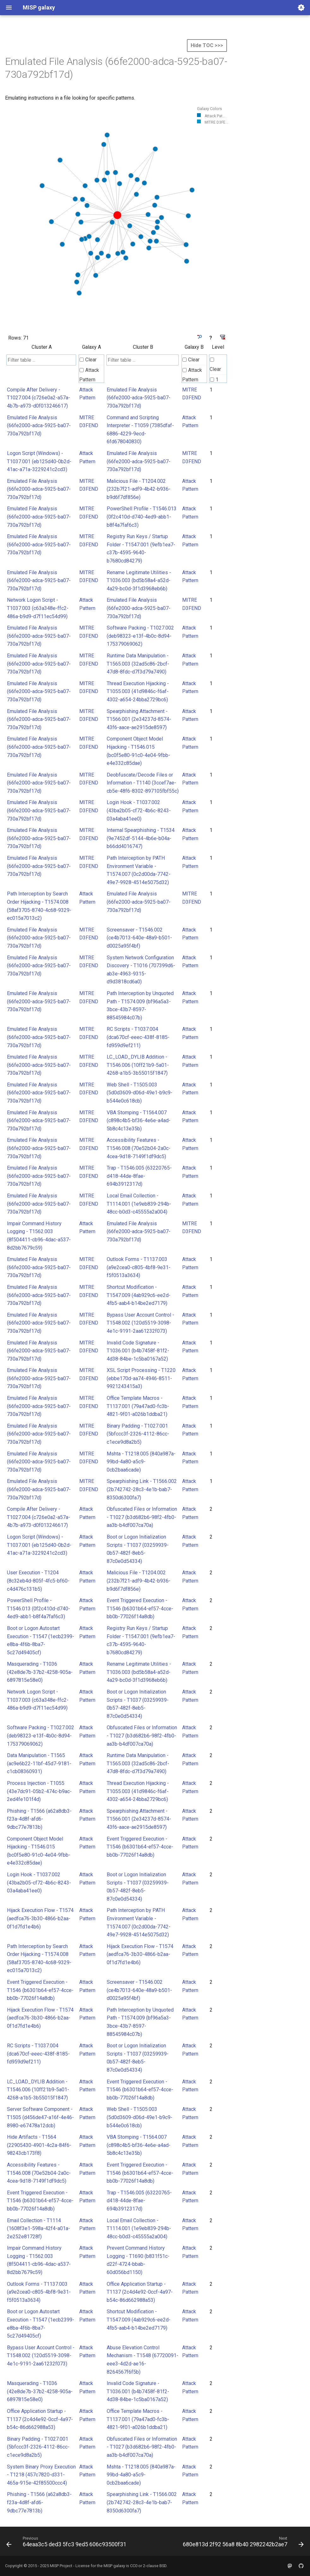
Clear (88, 360)
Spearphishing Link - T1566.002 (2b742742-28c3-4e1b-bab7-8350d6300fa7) (142, 1489)
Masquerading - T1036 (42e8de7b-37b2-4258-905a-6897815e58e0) (40, 1672)
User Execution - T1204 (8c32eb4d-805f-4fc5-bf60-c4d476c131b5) (38, 1581)
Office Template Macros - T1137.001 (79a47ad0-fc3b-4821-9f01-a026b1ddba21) (138, 1406)
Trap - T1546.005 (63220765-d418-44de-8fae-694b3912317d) (139, 1176)
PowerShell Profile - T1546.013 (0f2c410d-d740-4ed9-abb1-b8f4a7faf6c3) (141, 517)
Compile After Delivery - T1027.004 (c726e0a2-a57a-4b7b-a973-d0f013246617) (38, 398)
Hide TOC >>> (207, 45)
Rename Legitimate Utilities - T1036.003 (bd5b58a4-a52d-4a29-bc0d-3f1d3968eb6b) (139, 580)
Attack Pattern (89, 375)
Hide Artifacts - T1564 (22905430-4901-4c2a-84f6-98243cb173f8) (39, 2145)
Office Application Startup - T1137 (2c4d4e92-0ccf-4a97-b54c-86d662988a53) (140, 2292)
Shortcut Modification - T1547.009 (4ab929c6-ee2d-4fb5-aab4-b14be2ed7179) (138, 1295)
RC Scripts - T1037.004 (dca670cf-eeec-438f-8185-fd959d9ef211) (138, 1037)
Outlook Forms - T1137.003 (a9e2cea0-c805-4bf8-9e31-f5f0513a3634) (138, 1267)
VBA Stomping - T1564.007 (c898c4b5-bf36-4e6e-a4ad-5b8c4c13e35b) (138, 1121)
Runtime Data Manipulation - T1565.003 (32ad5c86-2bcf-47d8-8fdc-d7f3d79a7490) (138, 664)
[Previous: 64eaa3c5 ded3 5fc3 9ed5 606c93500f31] (67, 2543)
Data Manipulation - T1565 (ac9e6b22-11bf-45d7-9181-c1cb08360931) (39, 1763)
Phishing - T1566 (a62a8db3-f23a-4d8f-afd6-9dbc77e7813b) (39, 1819)
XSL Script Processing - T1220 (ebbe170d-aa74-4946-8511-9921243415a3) (141, 1378)
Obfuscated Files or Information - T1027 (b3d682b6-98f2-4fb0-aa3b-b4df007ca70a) (142, 1517)
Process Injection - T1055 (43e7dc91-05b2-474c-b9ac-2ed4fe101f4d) (39, 1791)
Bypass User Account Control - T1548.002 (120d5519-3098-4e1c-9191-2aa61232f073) (140, 1323)
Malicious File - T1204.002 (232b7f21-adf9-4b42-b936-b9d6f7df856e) (138, 489)
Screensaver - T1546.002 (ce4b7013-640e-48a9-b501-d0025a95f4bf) (139, 938)
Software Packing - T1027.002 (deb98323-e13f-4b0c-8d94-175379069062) (140, 636)
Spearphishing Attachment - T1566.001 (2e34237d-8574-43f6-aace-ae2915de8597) (139, 719)
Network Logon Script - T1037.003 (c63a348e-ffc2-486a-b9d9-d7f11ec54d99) (38, 608)
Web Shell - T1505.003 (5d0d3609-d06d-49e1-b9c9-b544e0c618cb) (139, 1093)
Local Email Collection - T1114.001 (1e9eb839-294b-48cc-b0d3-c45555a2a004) (139, 1204)
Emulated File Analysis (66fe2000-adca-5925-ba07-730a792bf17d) (138, 398)
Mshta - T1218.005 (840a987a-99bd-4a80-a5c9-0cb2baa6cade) (141, 1462)
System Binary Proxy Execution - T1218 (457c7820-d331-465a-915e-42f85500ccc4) (41, 2475)
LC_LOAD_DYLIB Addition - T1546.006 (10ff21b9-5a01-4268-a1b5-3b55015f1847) (138, 1065)
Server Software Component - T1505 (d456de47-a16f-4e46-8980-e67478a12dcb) (40, 2117)
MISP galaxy (114, 2565)
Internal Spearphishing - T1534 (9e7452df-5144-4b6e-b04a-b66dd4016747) (141, 838)
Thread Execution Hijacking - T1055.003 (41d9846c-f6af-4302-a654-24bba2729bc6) (138, 691)
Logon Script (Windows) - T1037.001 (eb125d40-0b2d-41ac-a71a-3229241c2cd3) (39, 461)
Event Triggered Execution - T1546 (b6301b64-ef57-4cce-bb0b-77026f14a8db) (140, 1608)
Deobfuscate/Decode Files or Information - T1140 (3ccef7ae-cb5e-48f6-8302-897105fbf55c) (143, 783)
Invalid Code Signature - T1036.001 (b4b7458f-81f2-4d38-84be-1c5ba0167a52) (138, 1351)
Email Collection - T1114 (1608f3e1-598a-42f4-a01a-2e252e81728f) (38, 2228)
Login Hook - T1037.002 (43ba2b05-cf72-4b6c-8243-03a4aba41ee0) (139, 810)
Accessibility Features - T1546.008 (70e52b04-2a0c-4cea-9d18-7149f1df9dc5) (138, 1148)
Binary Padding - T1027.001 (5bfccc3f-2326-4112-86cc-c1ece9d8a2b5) (138, 1434)
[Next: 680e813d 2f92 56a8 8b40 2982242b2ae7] (242, 2543)
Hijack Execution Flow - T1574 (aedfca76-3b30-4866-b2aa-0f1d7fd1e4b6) (40, 1918)
